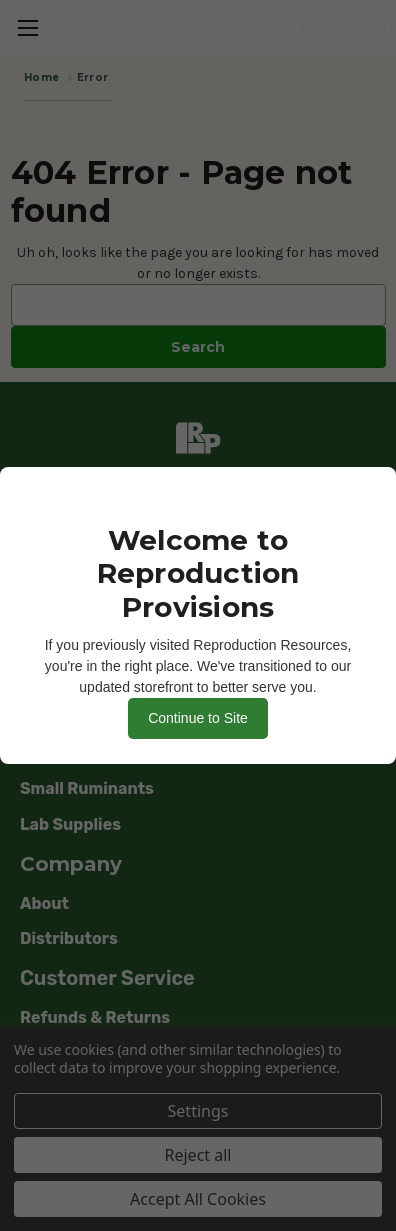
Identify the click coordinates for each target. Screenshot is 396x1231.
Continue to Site (198, 718)
